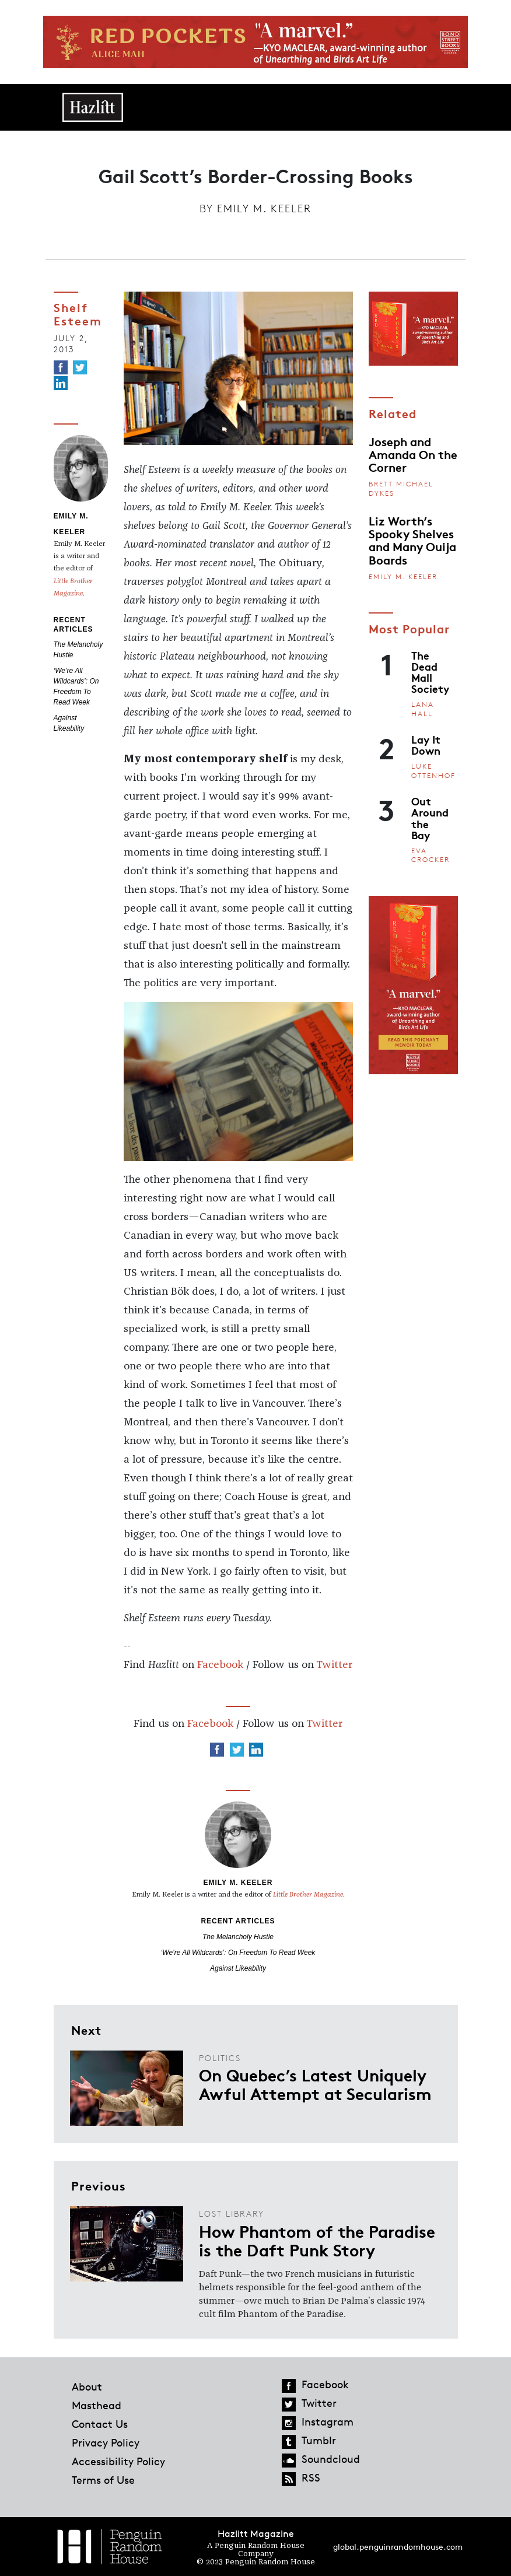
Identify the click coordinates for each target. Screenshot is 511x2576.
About (87, 2386)
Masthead (96, 2405)
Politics (220, 2058)
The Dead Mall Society (430, 671)
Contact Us (100, 2423)
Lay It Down (425, 744)
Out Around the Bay (430, 817)
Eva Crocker (430, 855)
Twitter (334, 1665)
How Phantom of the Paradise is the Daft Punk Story (317, 2240)
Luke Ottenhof (433, 771)
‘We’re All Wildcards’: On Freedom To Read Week (238, 1952)
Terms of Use (103, 2479)
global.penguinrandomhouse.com (398, 2547)
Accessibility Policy (118, 2461)
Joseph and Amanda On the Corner (413, 454)
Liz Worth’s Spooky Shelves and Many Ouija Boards (412, 539)
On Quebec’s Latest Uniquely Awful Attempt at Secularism (315, 2084)
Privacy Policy (105, 2442)
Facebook (220, 1665)
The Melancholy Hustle (238, 1937)
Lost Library (231, 2213)
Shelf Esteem (78, 313)
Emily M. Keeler (264, 208)
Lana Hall (422, 709)
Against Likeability (238, 1968)
